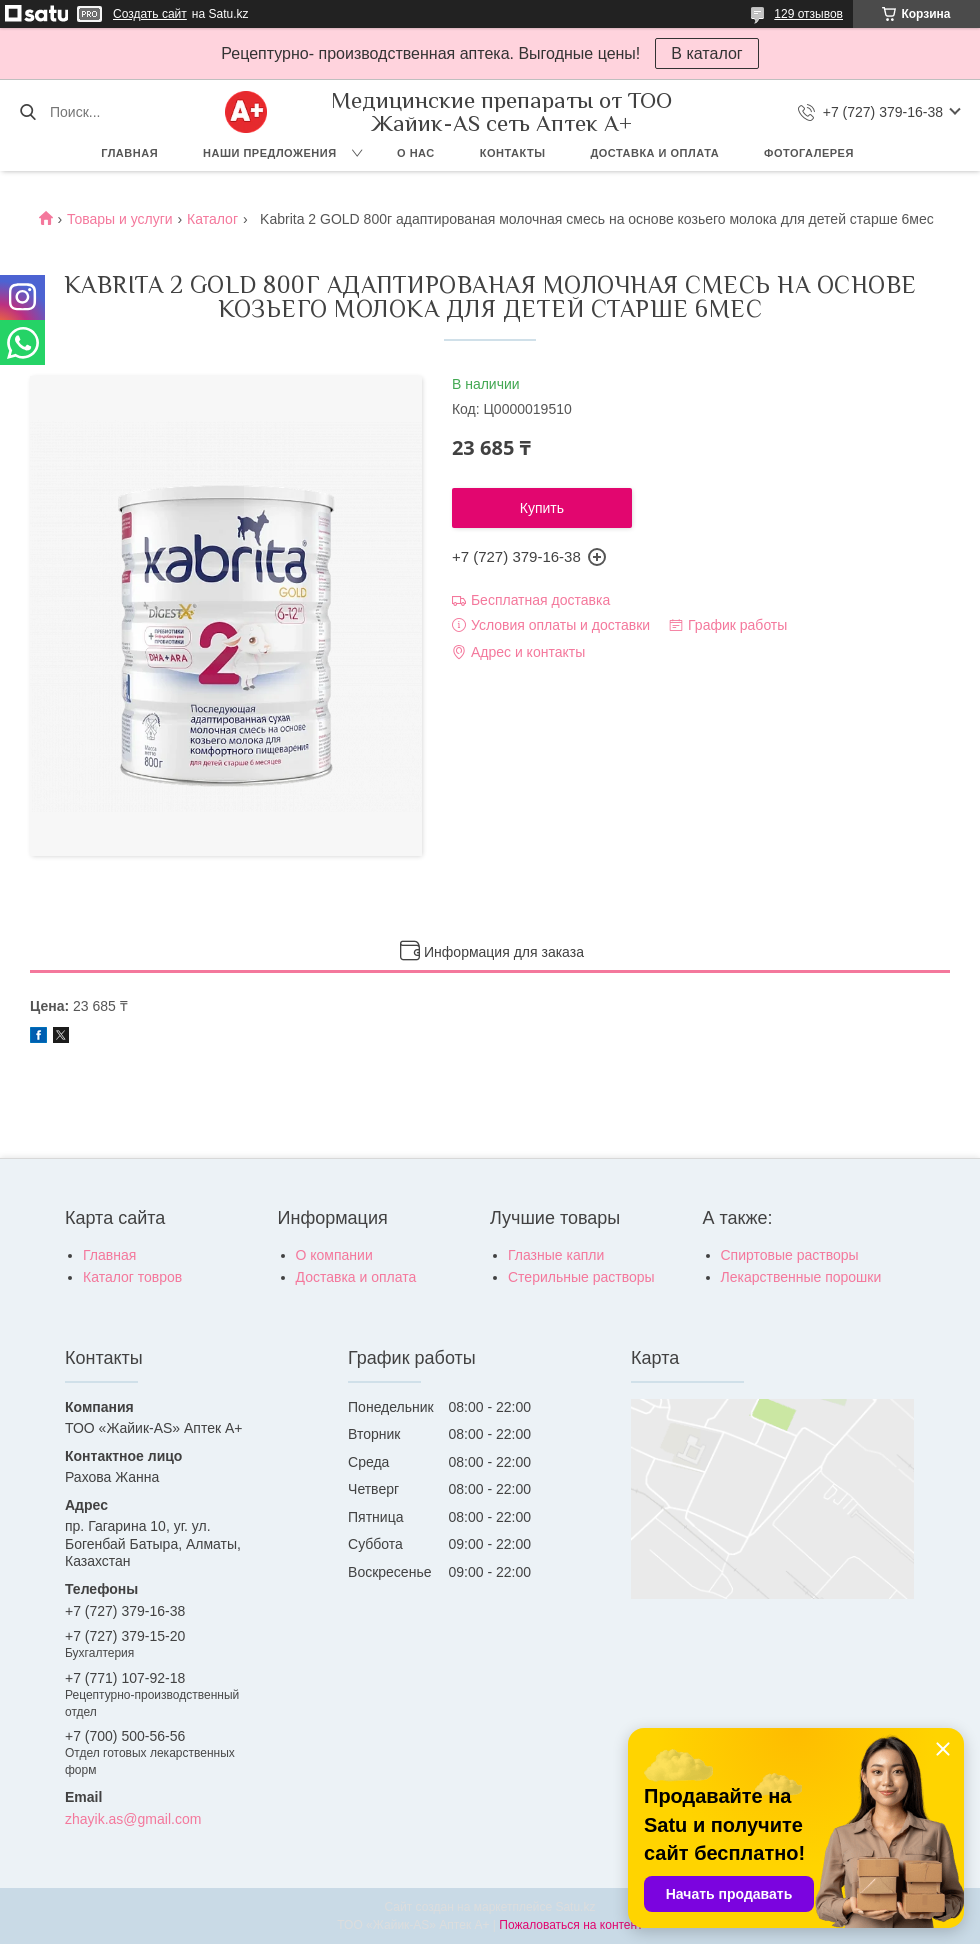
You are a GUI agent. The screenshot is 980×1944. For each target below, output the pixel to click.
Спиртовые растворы (790, 1255)
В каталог (706, 53)
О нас (416, 153)
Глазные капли (556, 1255)
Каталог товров (132, 1277)
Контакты (513, 153)
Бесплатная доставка (540, 600)
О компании (334, 1255)
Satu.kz (575, 1907)
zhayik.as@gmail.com (133, 1819)
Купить (542, 508)
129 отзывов (808, 14)
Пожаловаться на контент (570, 1925)
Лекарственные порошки (801, 1277)
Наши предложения (270, 153)
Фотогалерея (809, 153)
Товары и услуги (120, 219)
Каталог (212, 219)
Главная (129, 153)
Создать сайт (150, 14)
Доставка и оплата (654, 153)
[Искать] (27, 112)
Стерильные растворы (581, 1277)
